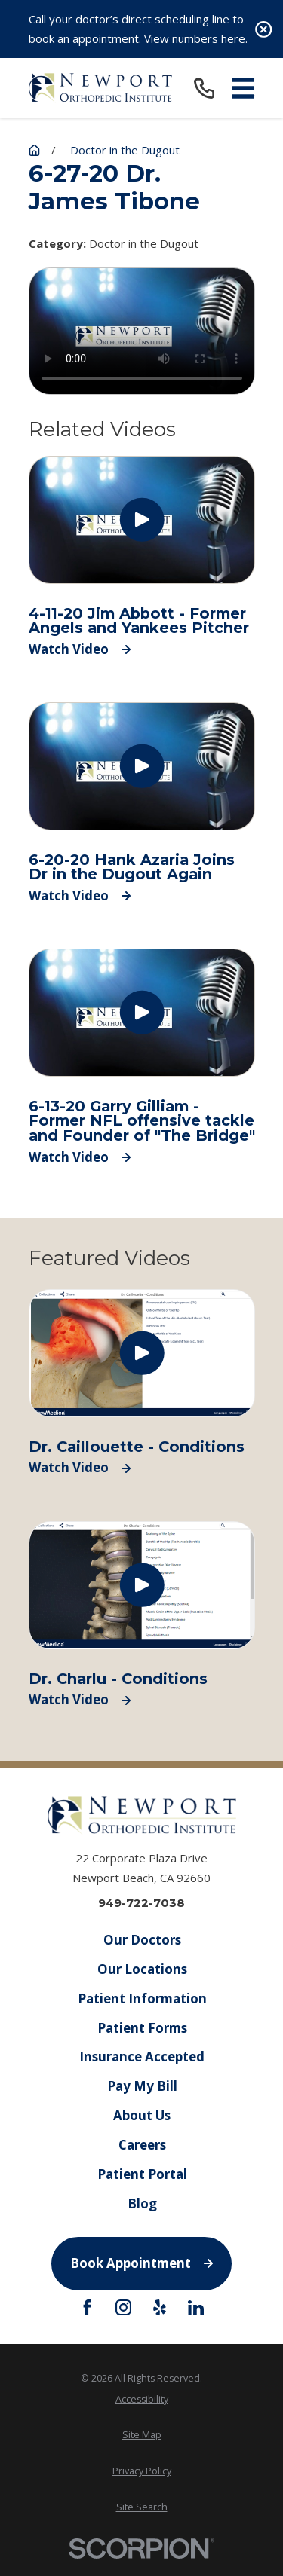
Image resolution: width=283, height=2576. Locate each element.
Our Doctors (141, 1939)
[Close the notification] (263, 29)
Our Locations (141, 1969)
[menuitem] (142, 2399)
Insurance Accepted (142, 2057)
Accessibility (141, 2399)
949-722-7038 (141, 1902)
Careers (141, 2144)
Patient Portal (141, 2174)
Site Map (141, 2434)
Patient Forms (141, 2028)
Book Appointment (141, 2263)
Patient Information (141, 1998)
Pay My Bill (141, 2086)
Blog (141, 2203)
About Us (142, 2115)
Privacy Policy (141, 2470)
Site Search (142, 2507)
